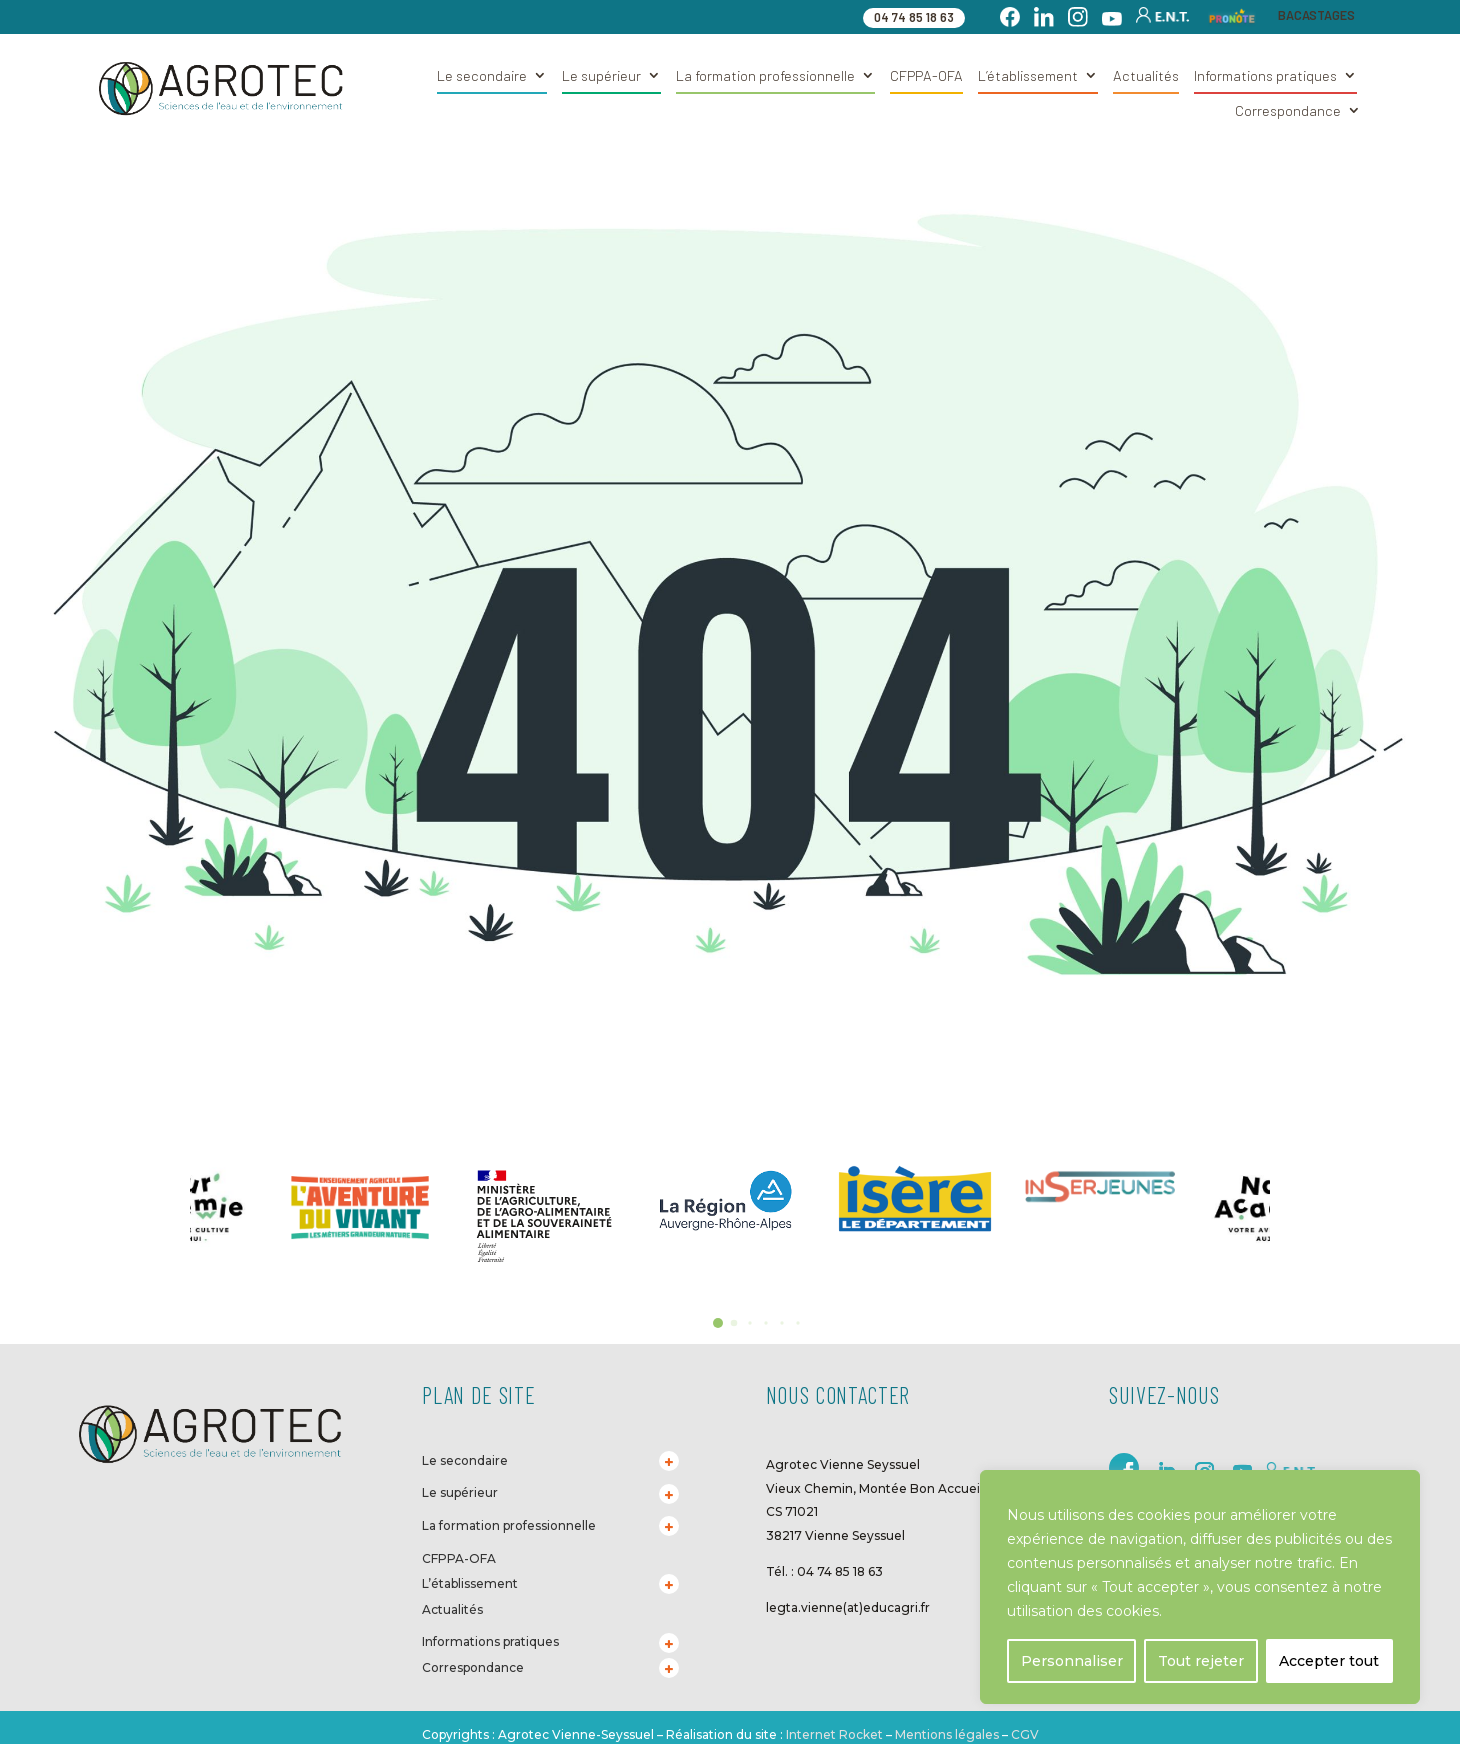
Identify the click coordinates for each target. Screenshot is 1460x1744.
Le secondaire (482, 75)
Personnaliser (1072, 1661)
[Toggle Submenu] (669, 1461)
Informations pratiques (1265, 75)
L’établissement (1028, 75)
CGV (1023, 1734)
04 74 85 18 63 (914, 17)
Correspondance (1288, 110)
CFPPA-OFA (926, 75)
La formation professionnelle (765, 75)
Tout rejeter (1201, 1661)
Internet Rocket (834, 1734)
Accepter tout (1329, 1661)
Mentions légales (947, 1734)
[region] (1200, 1587)
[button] (718, 1323)
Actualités (1146, 75)
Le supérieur (601, 75)
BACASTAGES (1316, 15)
